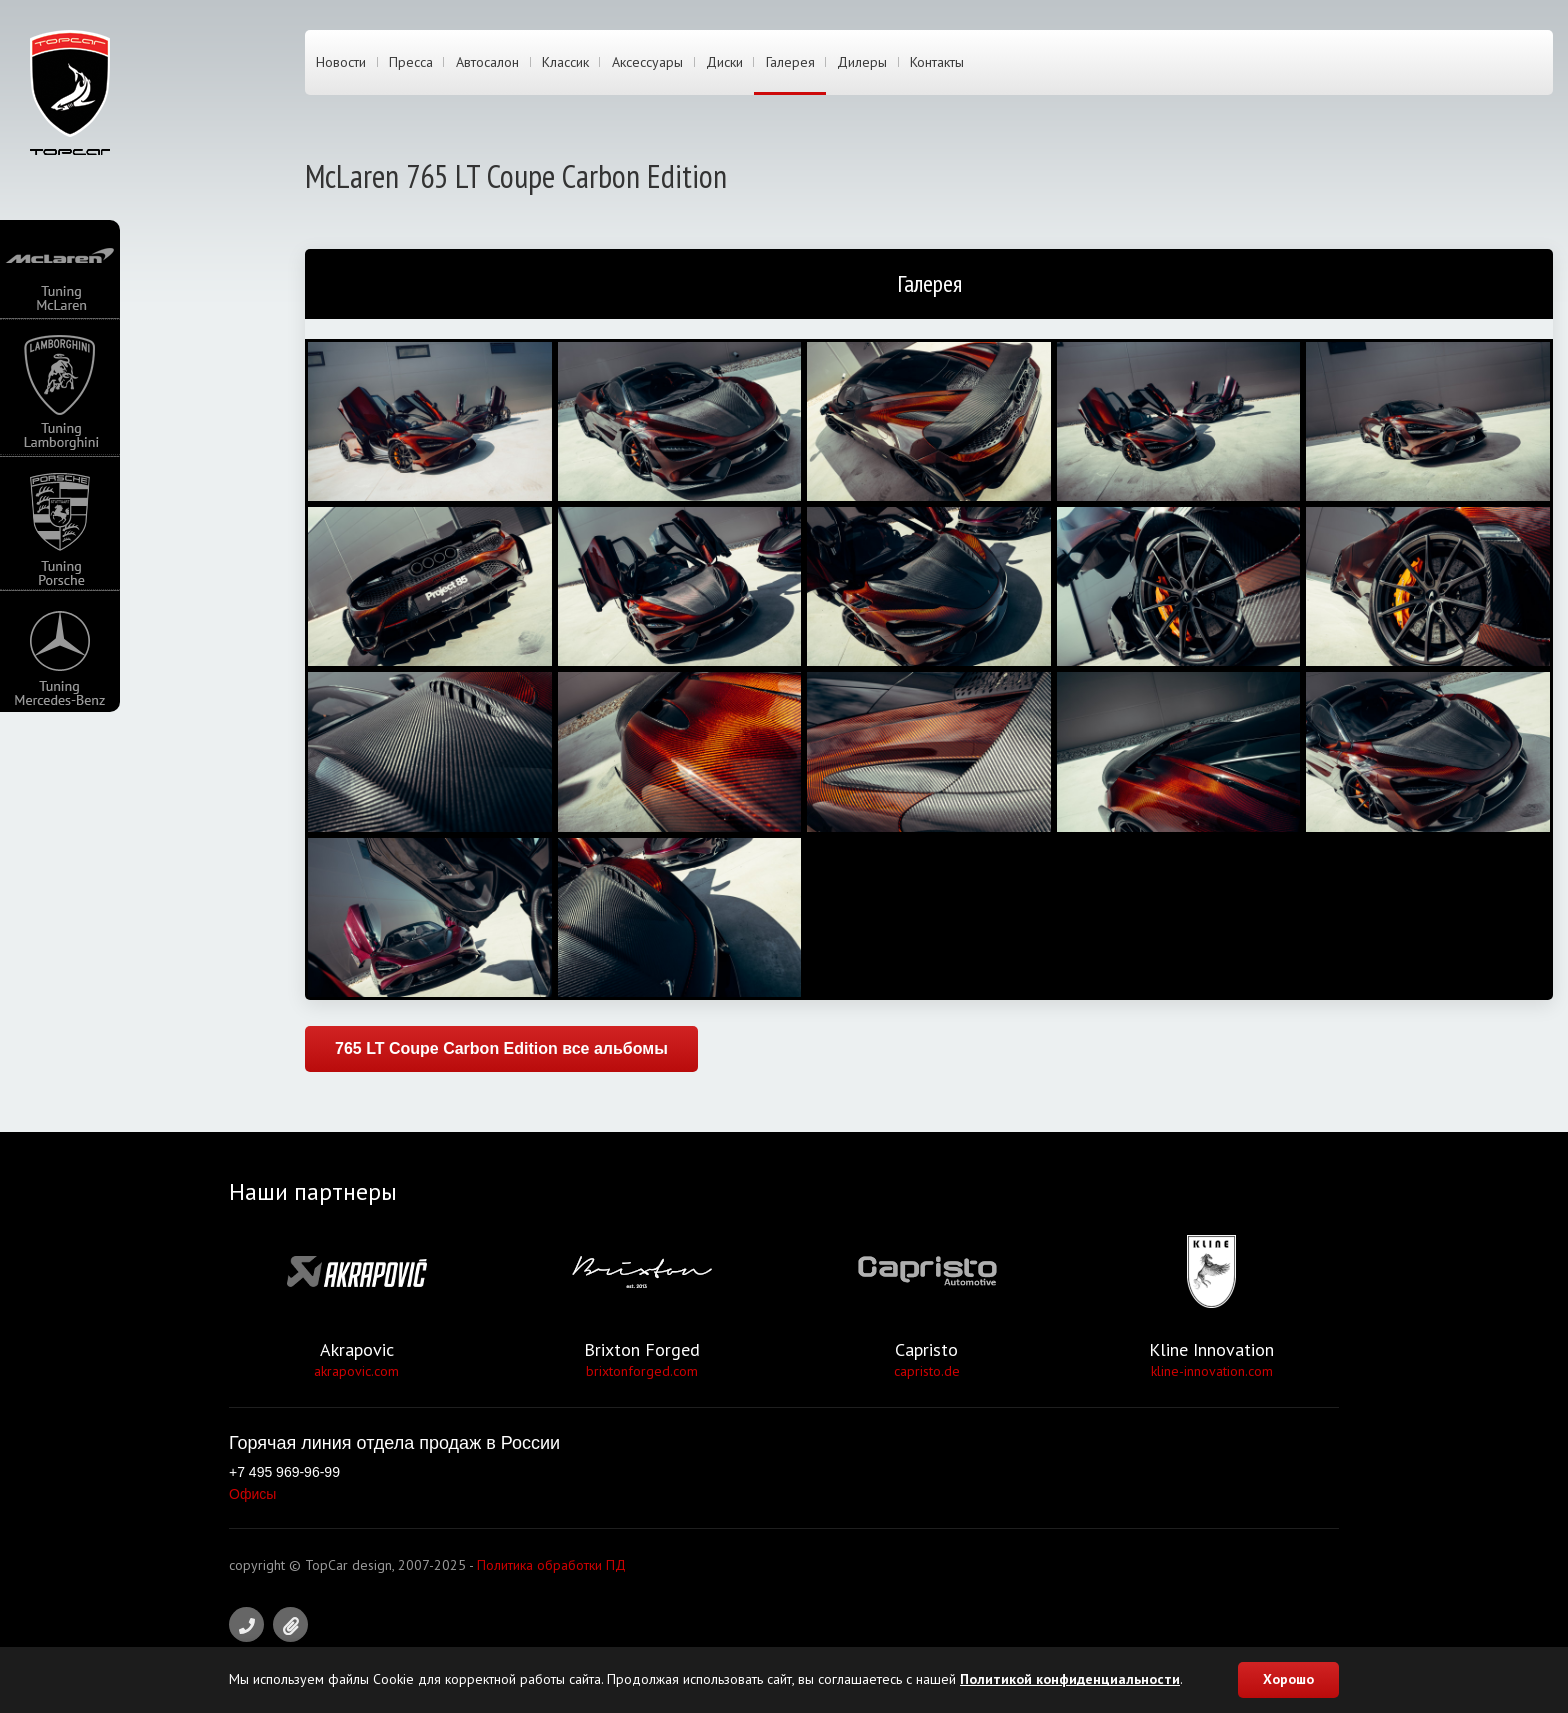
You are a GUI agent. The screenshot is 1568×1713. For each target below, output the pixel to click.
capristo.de (927, 1371)
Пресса (411, 63)
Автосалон (487, 63)
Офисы (252, 1494)
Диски (724, 63)
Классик (565, 63)
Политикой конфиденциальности (1070, 1679)
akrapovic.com (356, 1371)
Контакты (937, 63)
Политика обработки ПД (551, 1565)
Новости (341, 63)
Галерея (790, 63)
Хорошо (1288, 1679)
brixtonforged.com (642, 1371)
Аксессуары (647, 63)
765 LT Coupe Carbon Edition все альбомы (501, 1048)
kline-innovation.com (1212, 1371)
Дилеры (862, 63)
